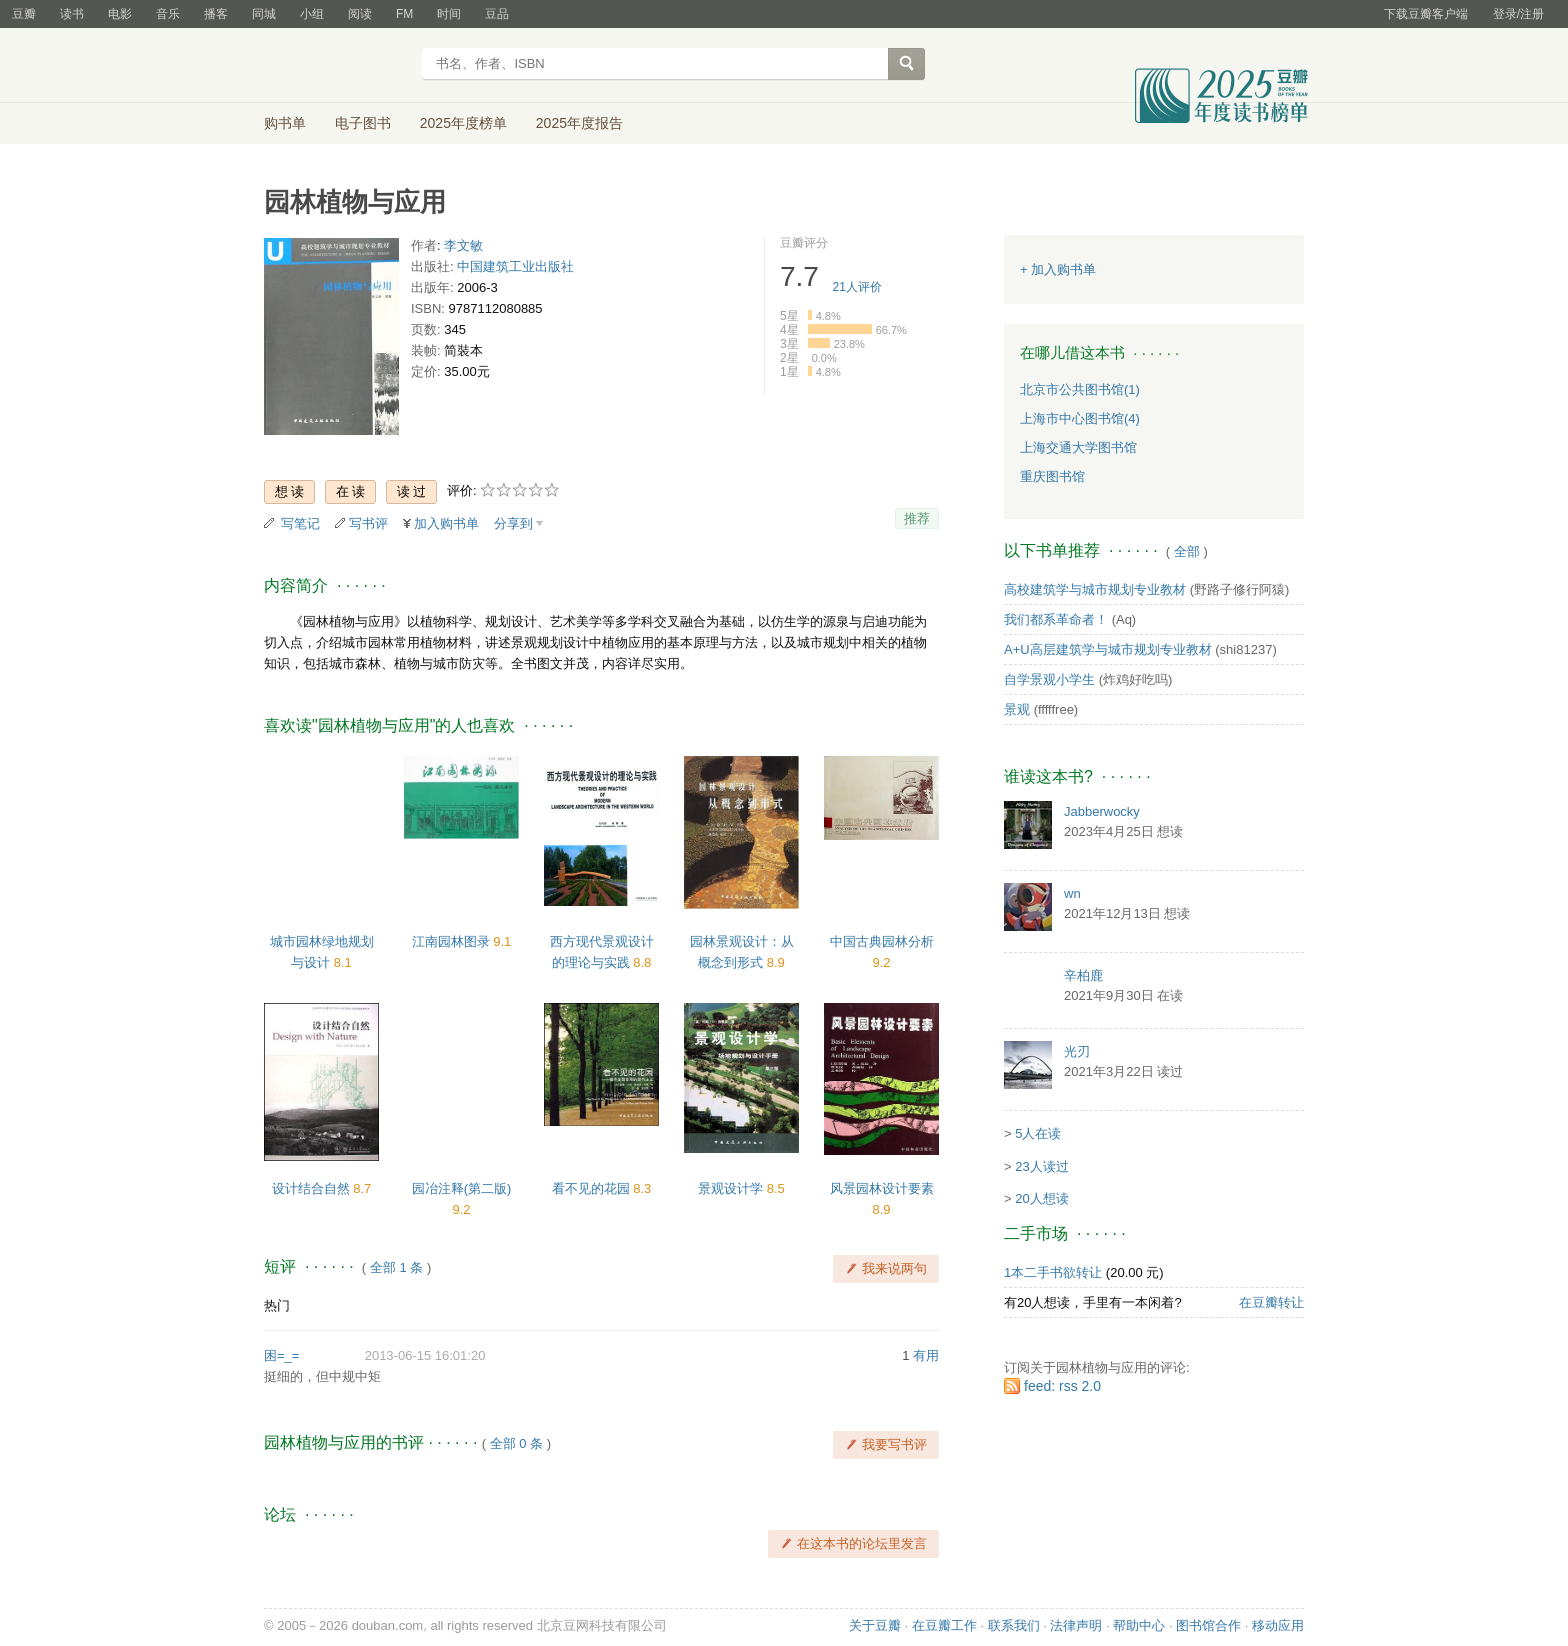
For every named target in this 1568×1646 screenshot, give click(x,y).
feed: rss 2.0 (1062, 1386)
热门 (277, 1305)
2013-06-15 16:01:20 (425, 1355)
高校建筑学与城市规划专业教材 (1095, 589)
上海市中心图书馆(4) (1080, 418)
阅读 (360, 14)
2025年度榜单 (463, 123)
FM (404, 14)
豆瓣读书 (336, 66)
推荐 (917, 518)
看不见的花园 (593, 1188)
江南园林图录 (453, 941)
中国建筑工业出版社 (515, 266)
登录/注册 (1518, 14)
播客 (216, 14)
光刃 (1077, 1051)
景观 (1017, 709)
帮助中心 (1139, 1625)
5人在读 (1038, 1133)
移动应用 (1278, 1625)
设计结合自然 (313, 1188)
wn (1072, 893)
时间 (449, 14)
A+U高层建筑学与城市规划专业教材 (1108, 649)
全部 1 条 (396, 1267)
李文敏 (463, 245)
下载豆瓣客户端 (1426, 14)
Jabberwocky (1102, 811)
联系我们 (1014, 1625)
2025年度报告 (579, 123)
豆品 (497, 14)
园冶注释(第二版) (462, 1188)
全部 (1187, 551)
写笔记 (300, 523)
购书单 (285, 123)
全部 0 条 (516, 1443)
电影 (120, 14)
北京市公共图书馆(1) (1080, 389)
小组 (312, 14)
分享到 (513, 523)
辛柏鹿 (1083, 975)
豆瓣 (24, 14)
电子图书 (363, 123)
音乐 (168, 14)
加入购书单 (446, 523)
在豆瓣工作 (944, 1625)
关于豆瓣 (875, 1625)
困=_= (281, 1355)
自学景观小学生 (1049, 679)
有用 (926, 1355)
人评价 (857, 287)
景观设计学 (732, 1188)
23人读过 (1041, 1166)
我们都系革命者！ (1056, 619)
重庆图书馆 (1052, 476)
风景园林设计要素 (882, 1188)
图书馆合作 (1208, 1625)
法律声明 (1076, 1625)
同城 (264, 14)
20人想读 (1041, 1198)
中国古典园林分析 (882, 941)
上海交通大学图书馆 (1078, 447)
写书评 (368, 523)
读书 (72, 14)
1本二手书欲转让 (1053, 1272)
